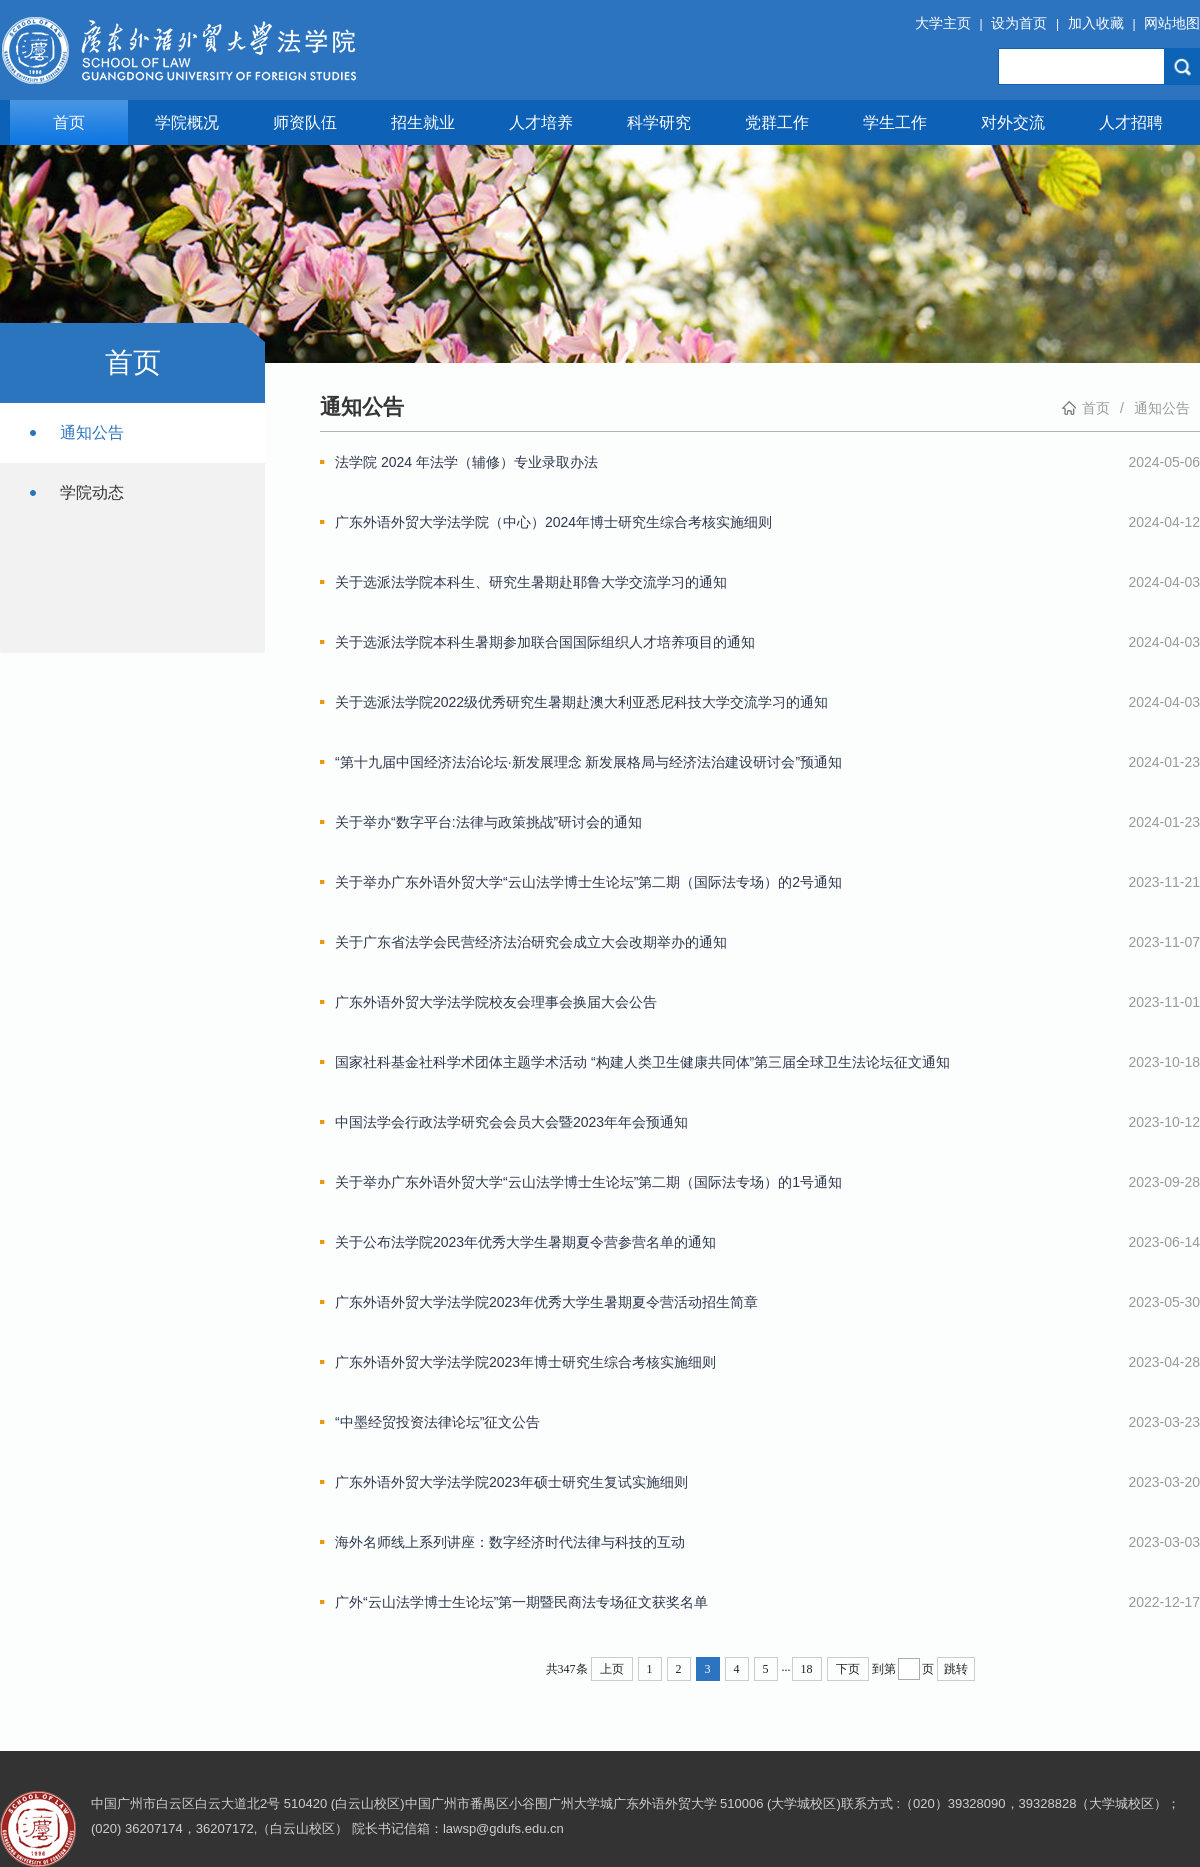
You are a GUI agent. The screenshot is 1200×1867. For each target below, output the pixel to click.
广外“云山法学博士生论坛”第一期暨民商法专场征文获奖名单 (521, 1602)
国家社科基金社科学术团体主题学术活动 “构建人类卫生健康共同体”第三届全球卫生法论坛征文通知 (642, 1062)
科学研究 (659, 122)
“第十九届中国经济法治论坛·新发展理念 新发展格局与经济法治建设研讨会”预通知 (588, 762)
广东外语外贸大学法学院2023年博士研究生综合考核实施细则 (525, 1362)
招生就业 (423, 122)
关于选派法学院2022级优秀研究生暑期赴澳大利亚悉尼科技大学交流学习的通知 (581, 702)
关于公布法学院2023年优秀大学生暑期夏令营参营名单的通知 (525, 1242)
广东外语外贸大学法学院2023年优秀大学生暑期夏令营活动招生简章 (546, 1302)
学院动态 (92, 492)
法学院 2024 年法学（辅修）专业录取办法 (466, 462)
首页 (69, 122)
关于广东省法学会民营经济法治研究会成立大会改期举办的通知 (531, 942)
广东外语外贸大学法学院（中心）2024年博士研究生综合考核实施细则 (553, 522)
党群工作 (777, 122)
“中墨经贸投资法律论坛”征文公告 (437, 1422)
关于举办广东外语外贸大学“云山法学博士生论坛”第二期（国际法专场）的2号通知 (588, 882)
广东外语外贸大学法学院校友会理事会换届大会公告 (496, 1002)
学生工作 (895, 122)
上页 (612, 1669)
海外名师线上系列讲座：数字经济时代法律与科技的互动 (510, 1542)
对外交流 (1013, 122)
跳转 (956, 1669)
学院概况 (187, 122)
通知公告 (92, 432)
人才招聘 (1131, 122)
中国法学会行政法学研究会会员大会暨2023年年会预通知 (511, 1122)
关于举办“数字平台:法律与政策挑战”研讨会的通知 (488, 822)
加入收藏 (1096, 23)
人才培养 (541, 122)
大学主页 (943, 23)
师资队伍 (305, 122)
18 (807, 1669)
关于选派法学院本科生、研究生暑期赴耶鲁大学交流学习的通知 (531, 582)
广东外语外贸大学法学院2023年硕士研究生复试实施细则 (511, 1482)
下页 (848, 1669)
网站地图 (1172, 23)
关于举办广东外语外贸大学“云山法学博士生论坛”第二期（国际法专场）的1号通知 (588, 1182)
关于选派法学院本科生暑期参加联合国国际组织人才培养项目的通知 (545, 642)
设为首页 (1019, 23)
